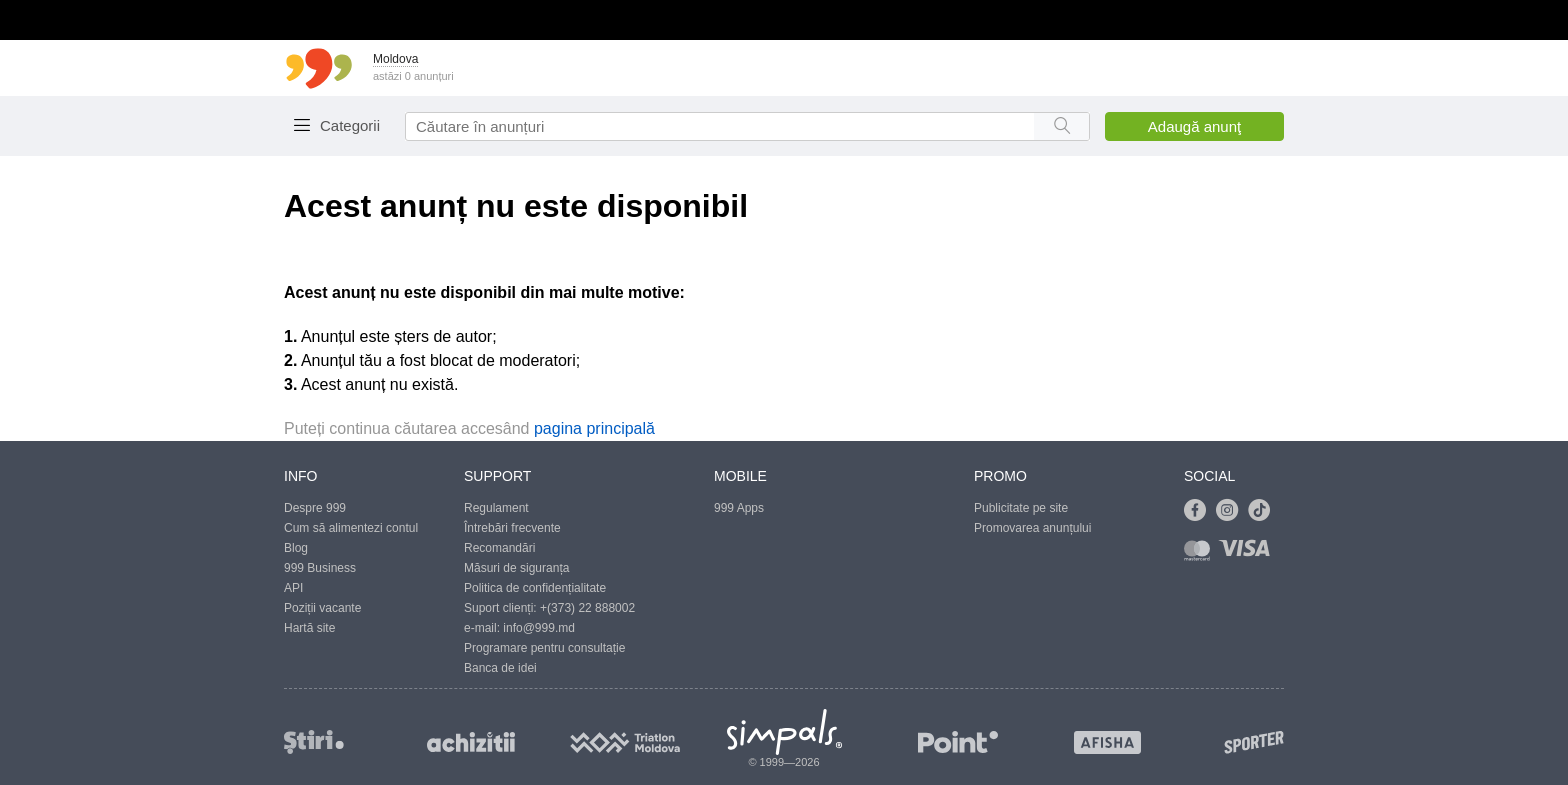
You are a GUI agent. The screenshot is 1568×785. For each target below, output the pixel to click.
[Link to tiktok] (1264, 511)
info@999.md (539, 628)
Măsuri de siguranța (516, 568)
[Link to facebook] (1200, 511)
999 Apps (739, 508)
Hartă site (309, 628)
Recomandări (499, 548)
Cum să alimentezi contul (351, 528)
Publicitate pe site (1021, 508)
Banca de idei (500, 668)
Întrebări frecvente (512, 528)
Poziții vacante (322, 608)
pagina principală (594, 428)
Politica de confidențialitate (535, 588)
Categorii (350, 125)
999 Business (320, 568)
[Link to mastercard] (1201, 554)
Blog (296, 548)
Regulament (496, 508)
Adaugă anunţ (1194, 126)
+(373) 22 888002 (587, 608)
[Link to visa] (1249, 554)
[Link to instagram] (1232, 511)
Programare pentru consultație (544, 648)
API (293, 588)
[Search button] (1061, 126)
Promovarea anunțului (1032, 528)
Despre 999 (315, 508)
